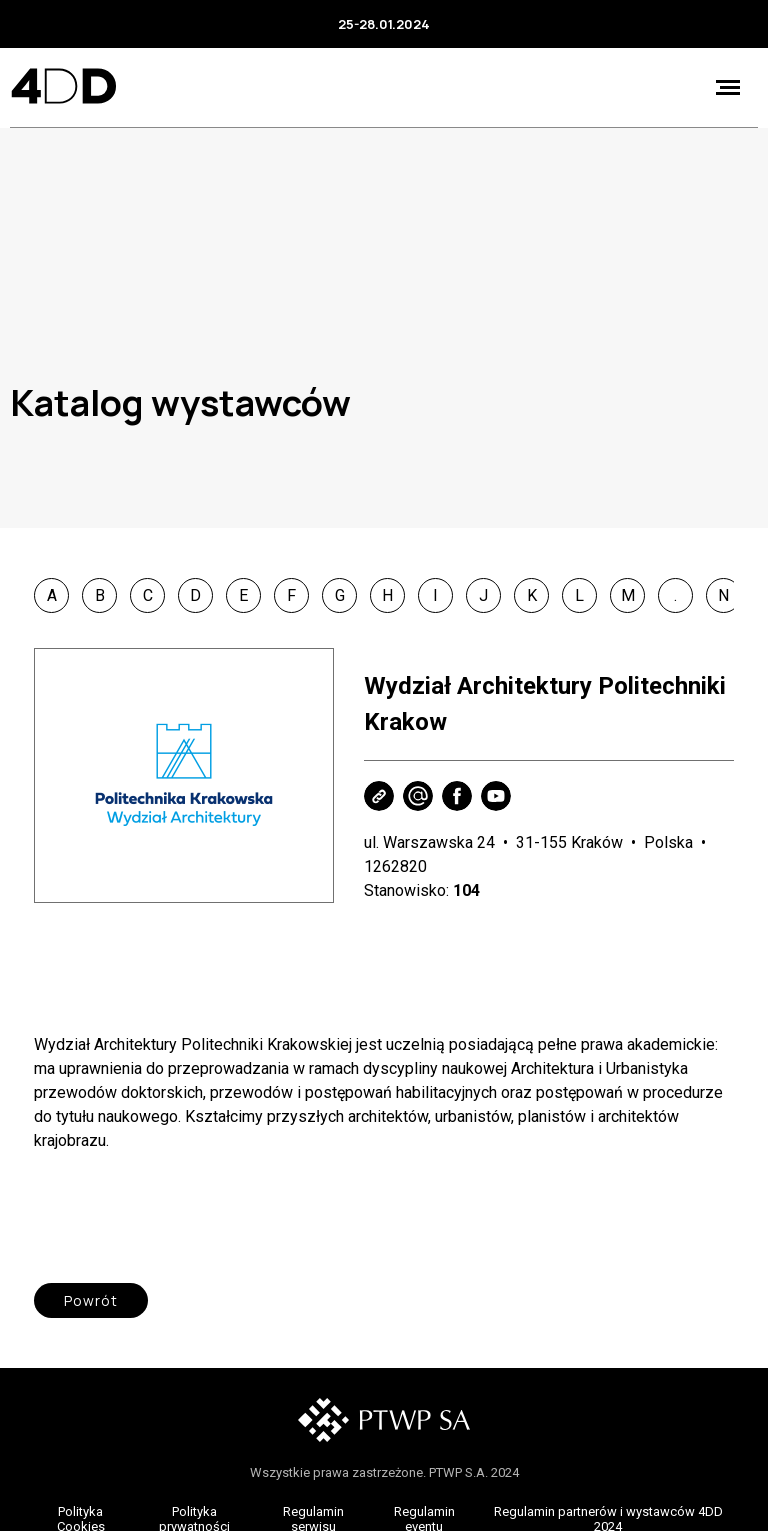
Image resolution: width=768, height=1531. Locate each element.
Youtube (496, 796)
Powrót (91, 1300)
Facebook (457, 796)
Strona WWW (379, 796)
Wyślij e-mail (418, 796)
